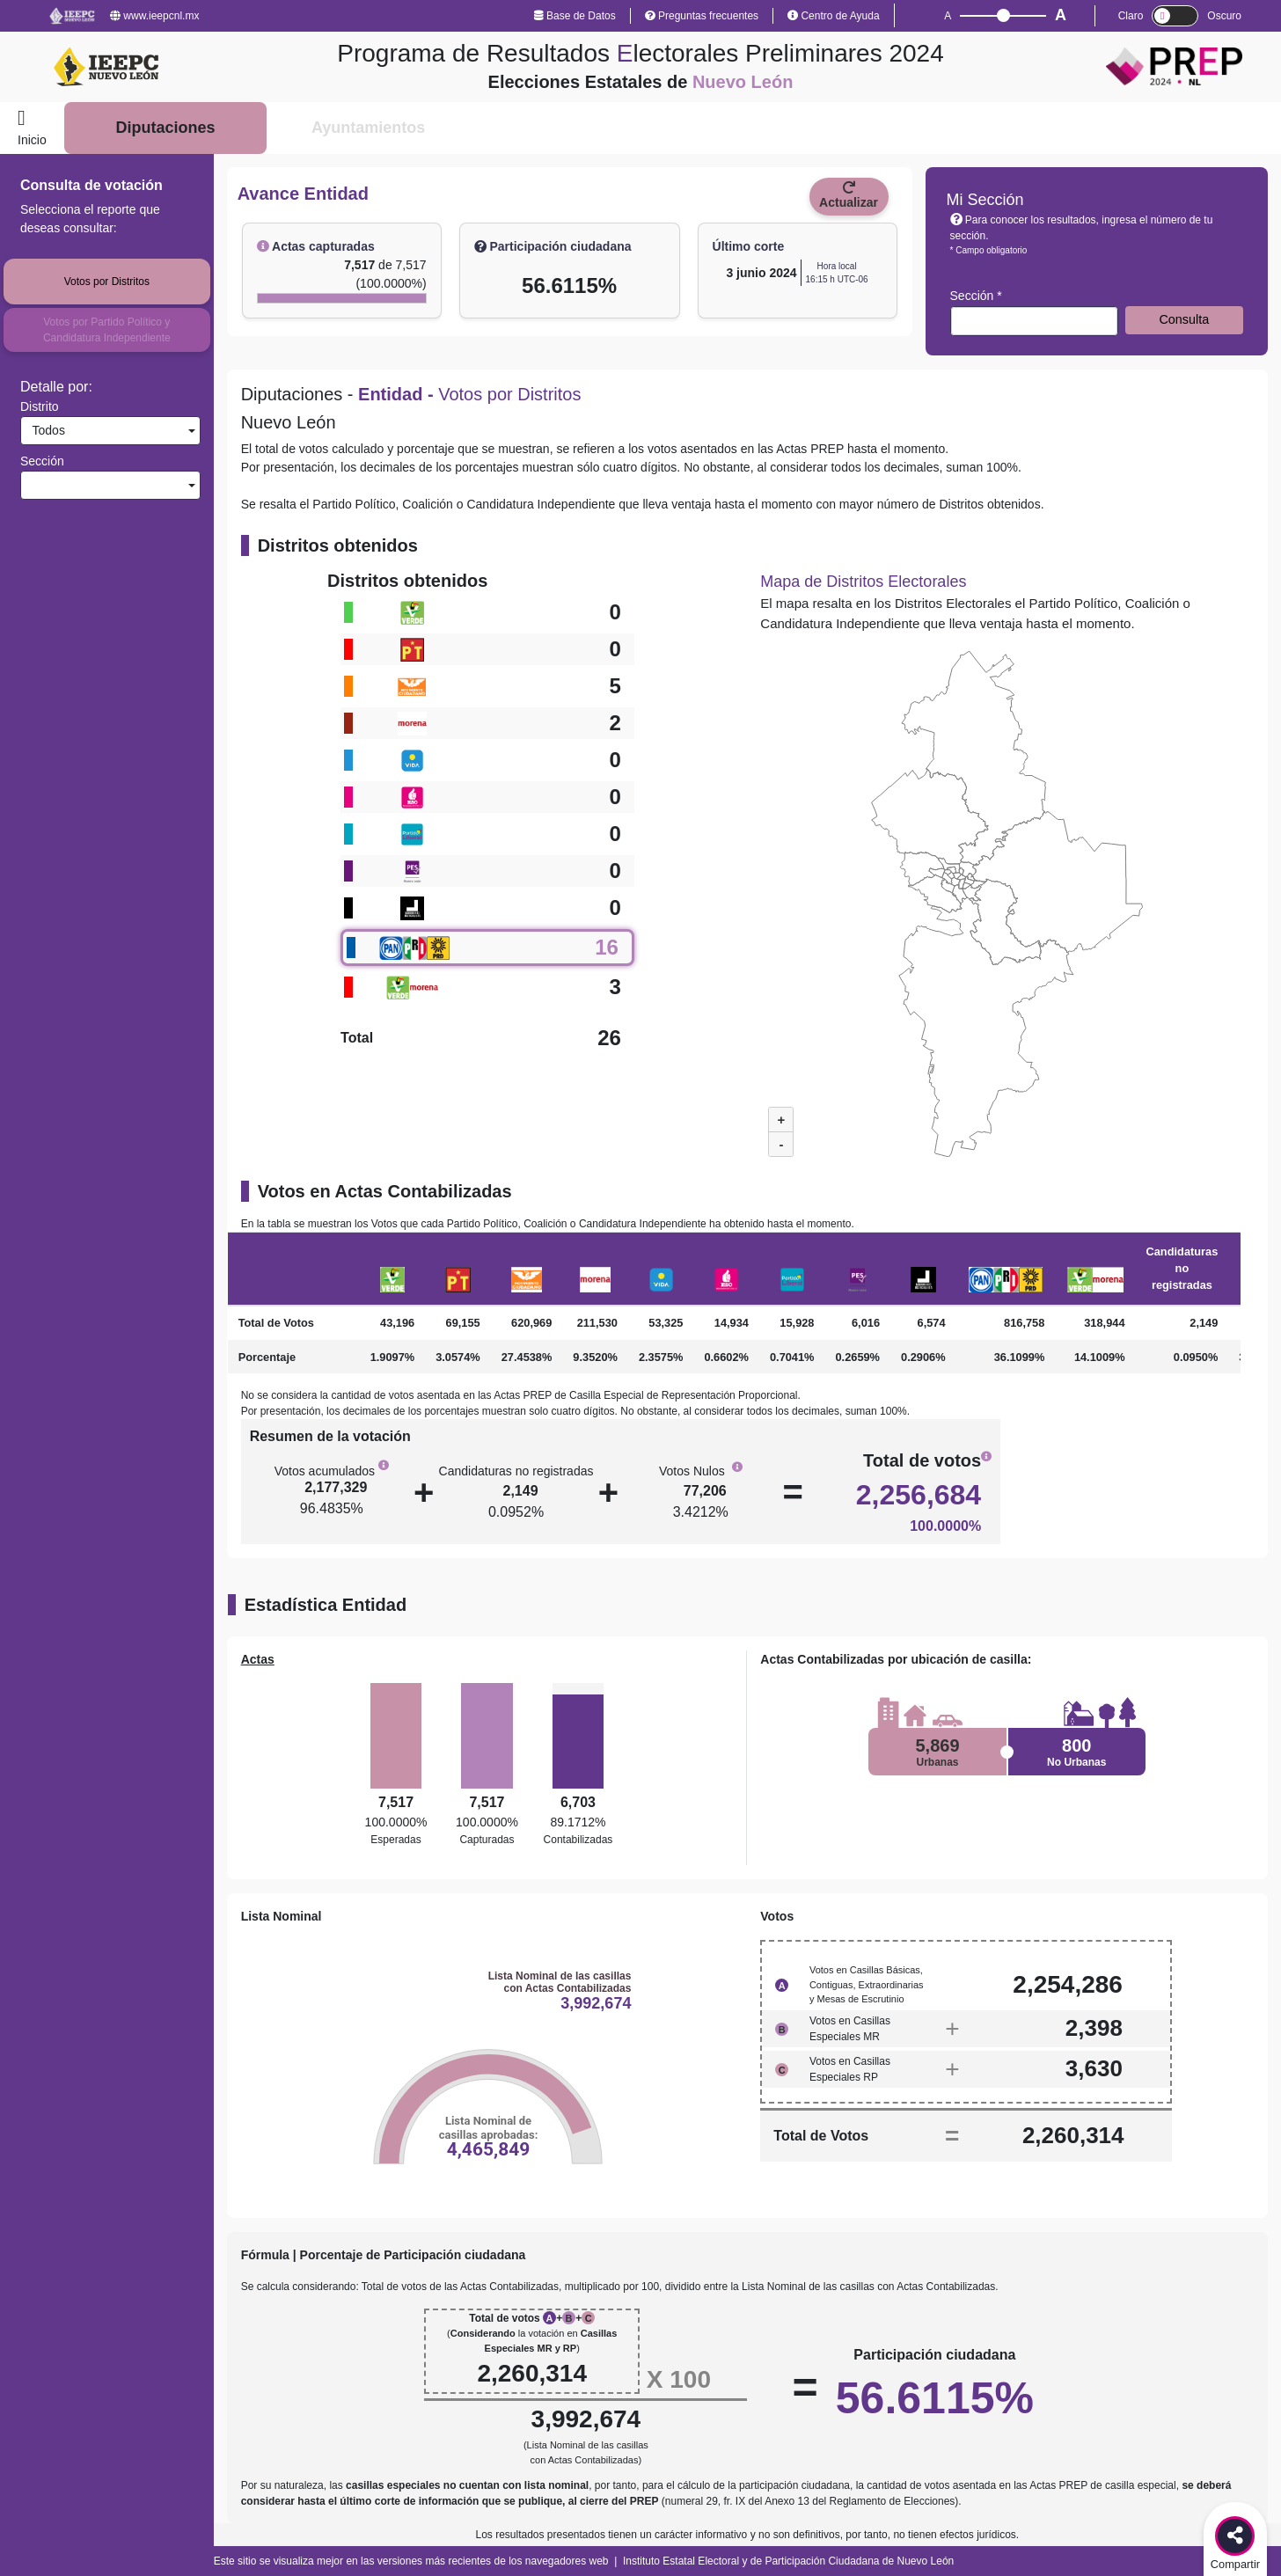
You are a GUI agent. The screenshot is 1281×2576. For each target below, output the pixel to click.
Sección (42, 461)
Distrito (39, 406)
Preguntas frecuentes (701, 16)
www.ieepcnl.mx (154, 16)
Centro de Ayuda (833, 16)
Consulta (1184, 319)
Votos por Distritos (107, 281)
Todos (45, 430)
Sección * (976, 296)
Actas (257, 1659)
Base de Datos (575, 16)
